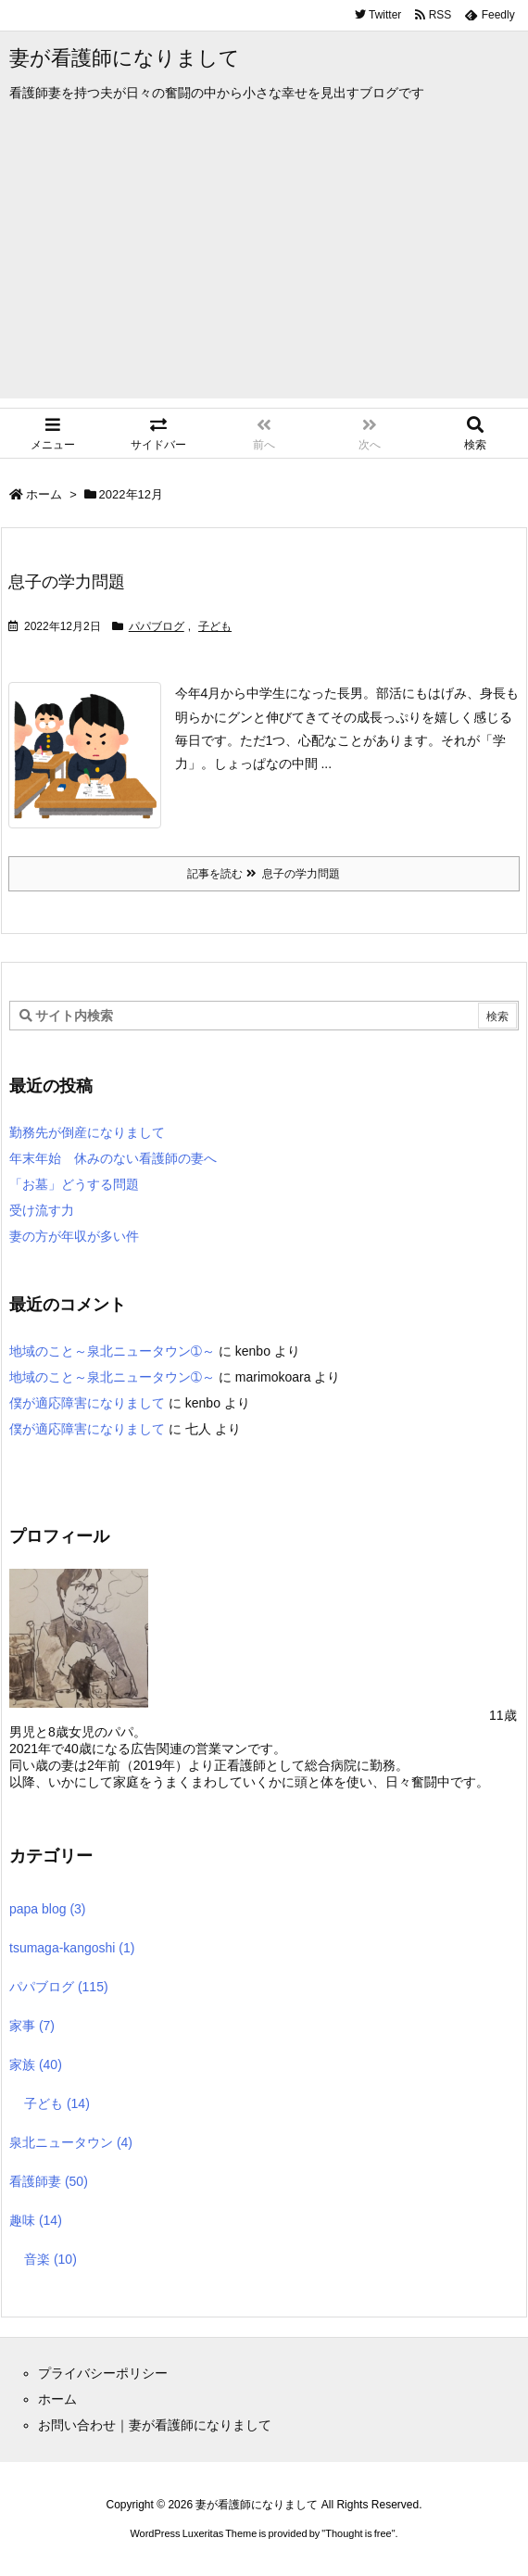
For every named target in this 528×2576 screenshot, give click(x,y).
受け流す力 (41, 1210)
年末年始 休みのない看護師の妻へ (113, 1158)
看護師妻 (48, 2181)
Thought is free (358, 2533)
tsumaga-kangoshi (71, 1947)
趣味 (35, 2220)
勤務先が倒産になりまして (87, 1132)
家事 (32, 2025)
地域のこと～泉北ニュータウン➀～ (112, 1351)
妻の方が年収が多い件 (74, 1236)
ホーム (44, 494)
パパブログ (156, 626)
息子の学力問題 (66, 582)
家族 (35, 2064)
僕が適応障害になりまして (87, 1402)
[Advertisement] (264, 268)
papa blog (47, 1908)
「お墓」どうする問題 (74, 1184)
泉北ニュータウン (70, 2142)
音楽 (50, 2259)
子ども (215, 626)
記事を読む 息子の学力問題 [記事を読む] (263, 873)
